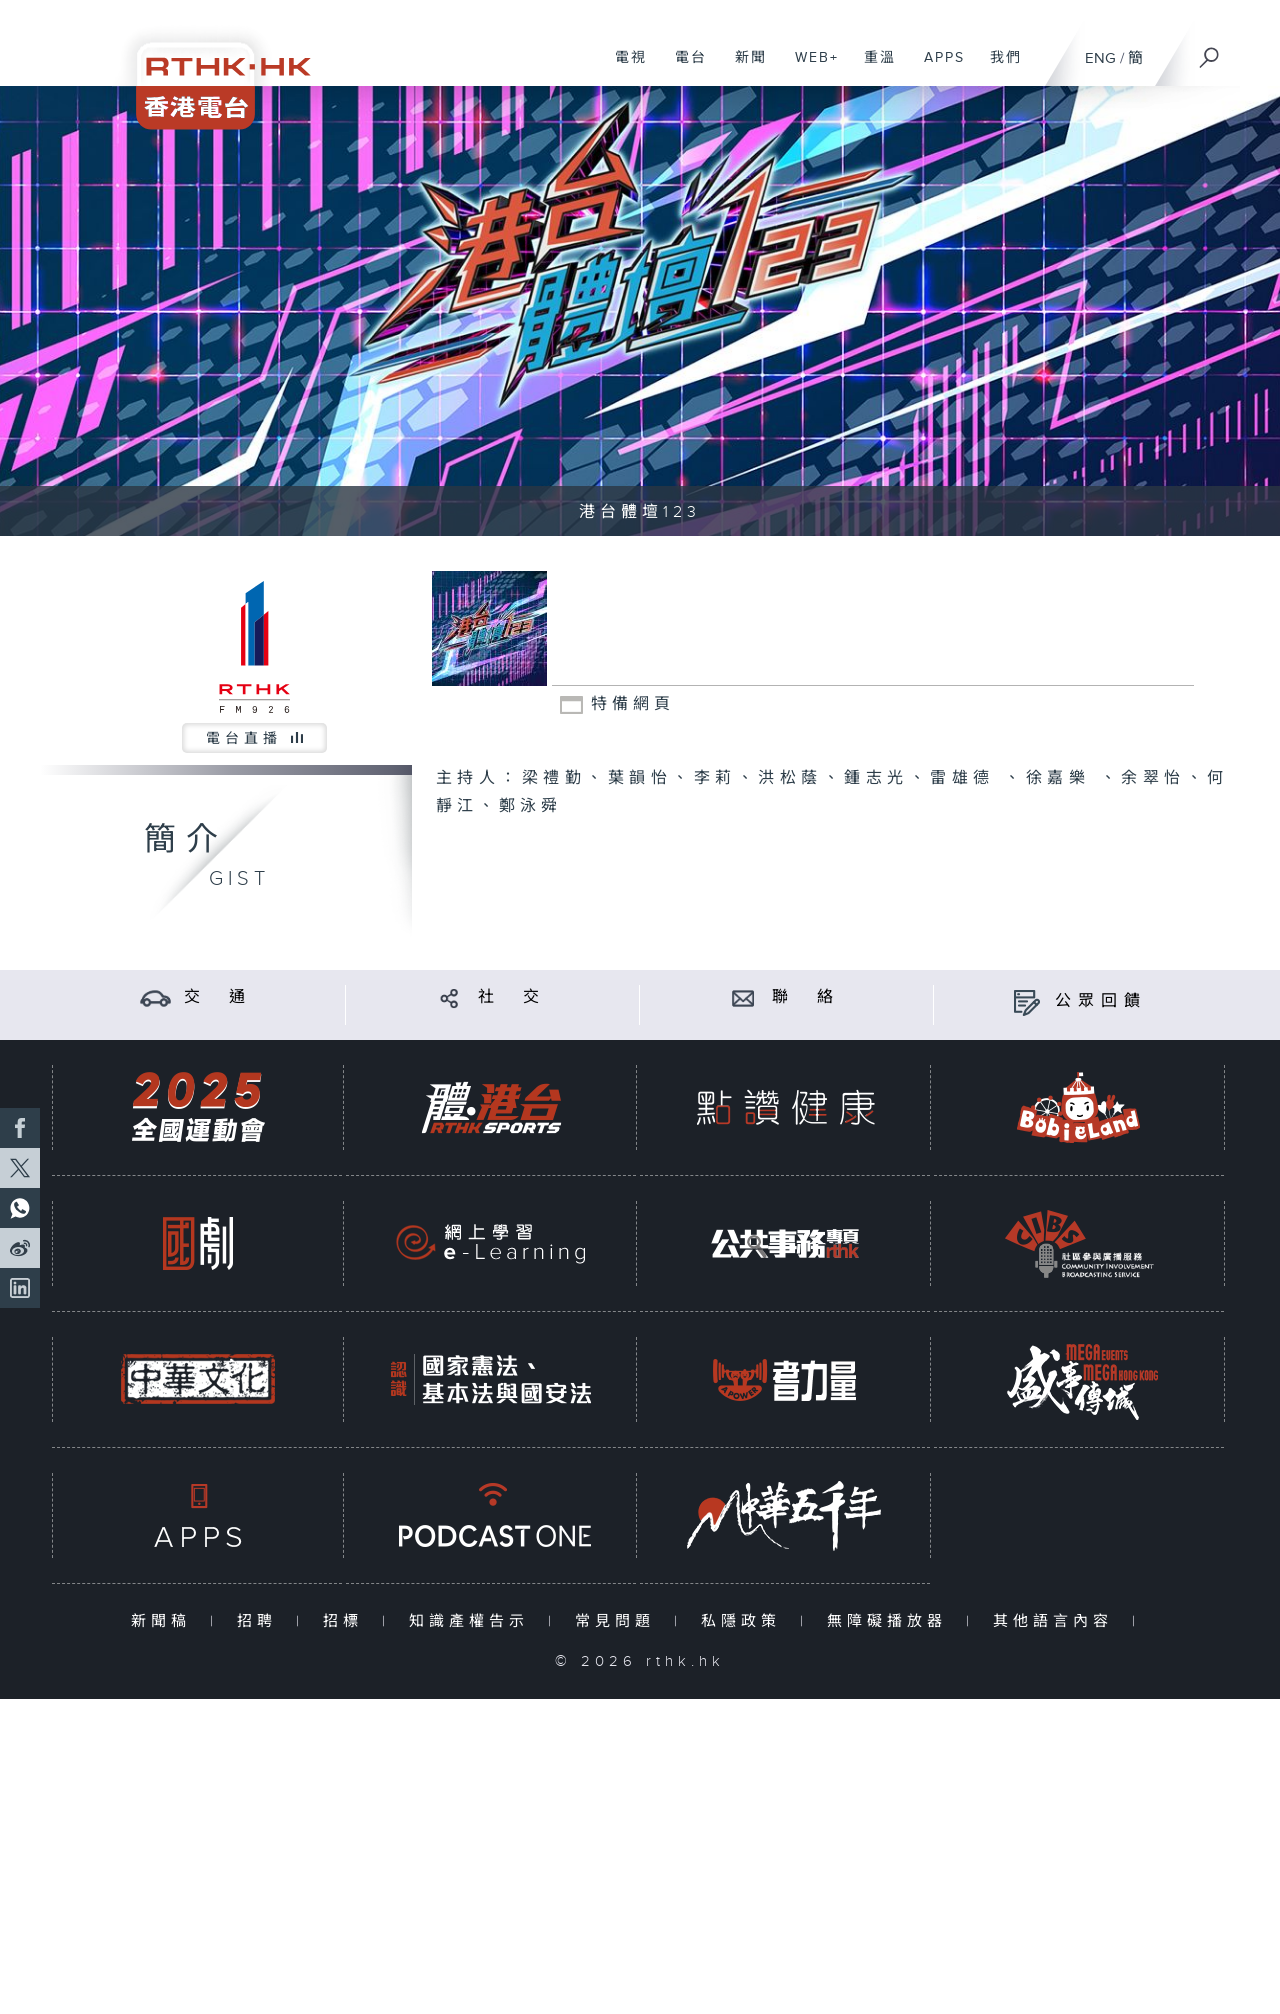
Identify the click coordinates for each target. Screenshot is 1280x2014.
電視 (623, 68)
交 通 (218, 997)
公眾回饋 (1101, 1001)
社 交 (512, 997)
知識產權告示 (473, 1621)
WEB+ (809, 68)
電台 (683, 68)
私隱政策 (745, 1621)
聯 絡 (806, 997)
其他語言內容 (1057, 1621)
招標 (347, 1621)
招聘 (261, 1621)
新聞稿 (165, 1621)
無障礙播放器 (891, 1621)
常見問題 (619, 1621)
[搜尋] (1210, 51)
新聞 (743, 68)
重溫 (872, 68)
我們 (998, 68)
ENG (1100, 58)
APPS (937, 68)
